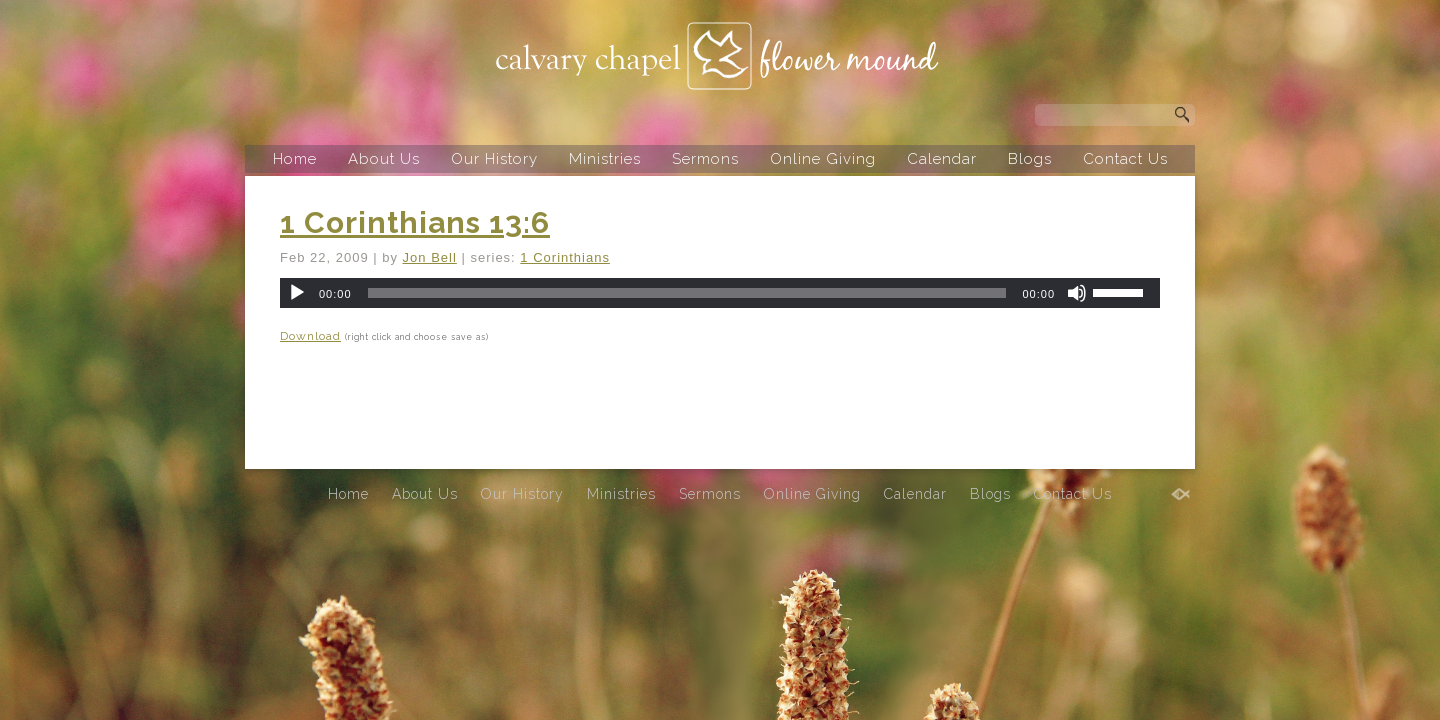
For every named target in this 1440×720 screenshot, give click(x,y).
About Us (384, 159)
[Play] (297, 293)
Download (310, 336)
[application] (720, 293)
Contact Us (1125, 159)
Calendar (942, 159)
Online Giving (823, 159)
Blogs (1030, 159)
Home (295, 159)
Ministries (605, 159)
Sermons (705, 159)
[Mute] (1077, 293)
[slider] (687, 293)
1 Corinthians (565, 257)
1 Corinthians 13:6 (415, 222)
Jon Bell (430, 257)
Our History (494, 159)
